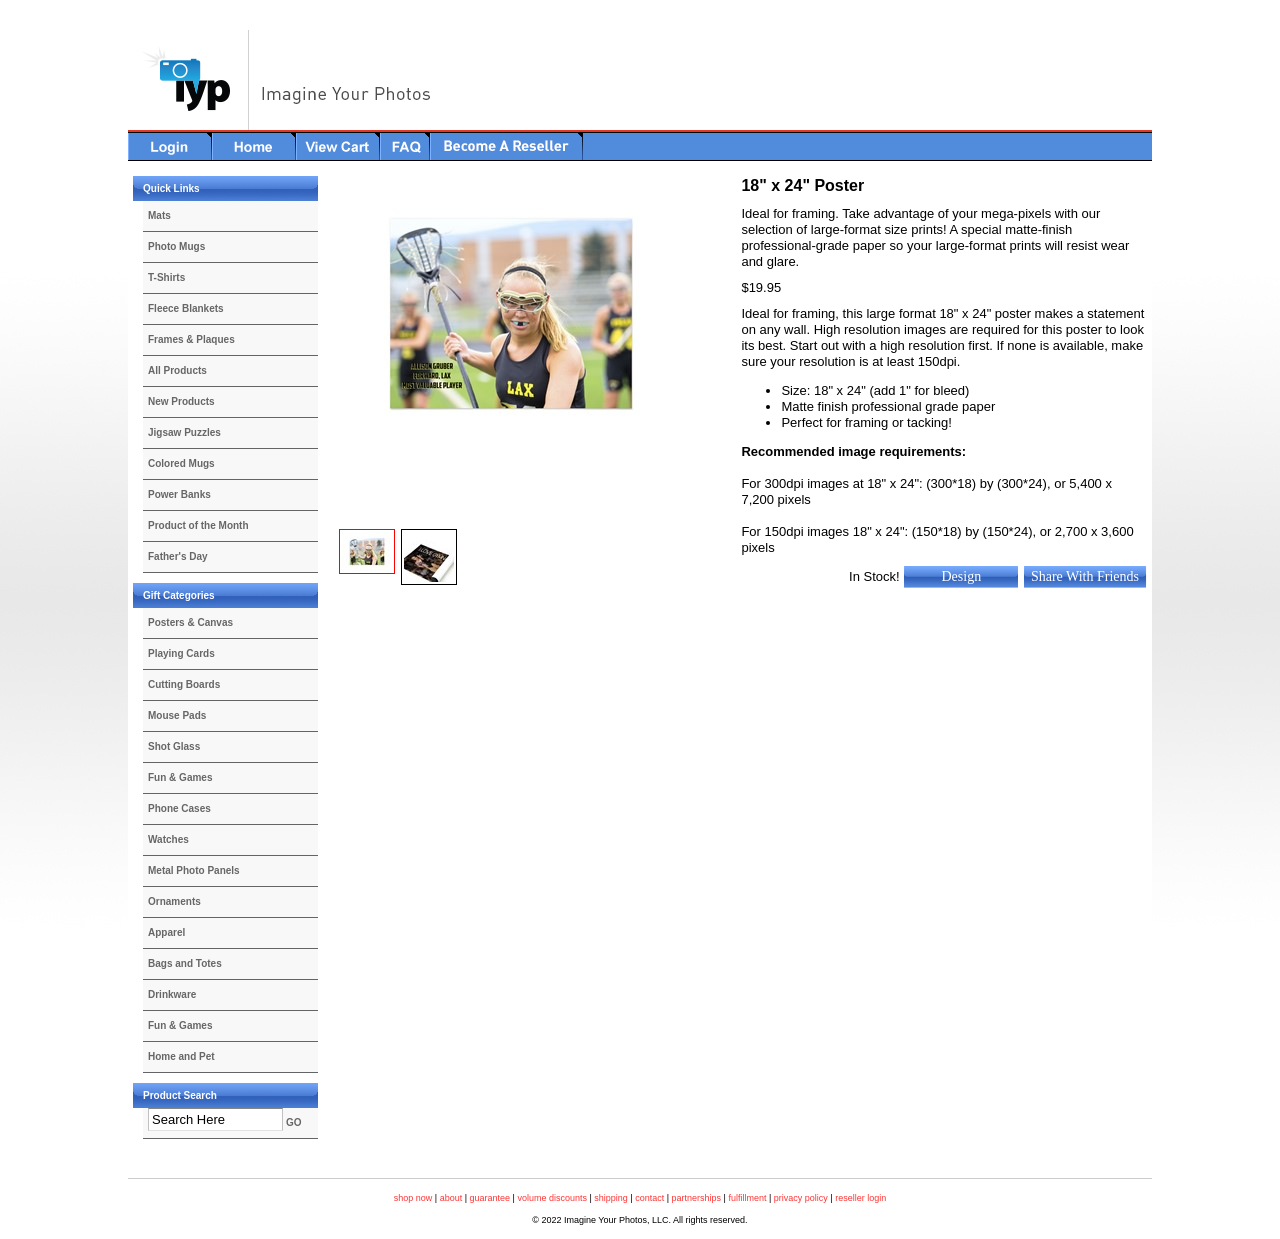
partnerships (697, 1198)
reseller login (860, 1198)
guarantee (490, 1198)
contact (649, 1198)
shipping (611, 1198)
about (451, 1198)
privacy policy (801, 1198)
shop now (413, 1198)
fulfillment (747, 1198)
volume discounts (552, 1198)
